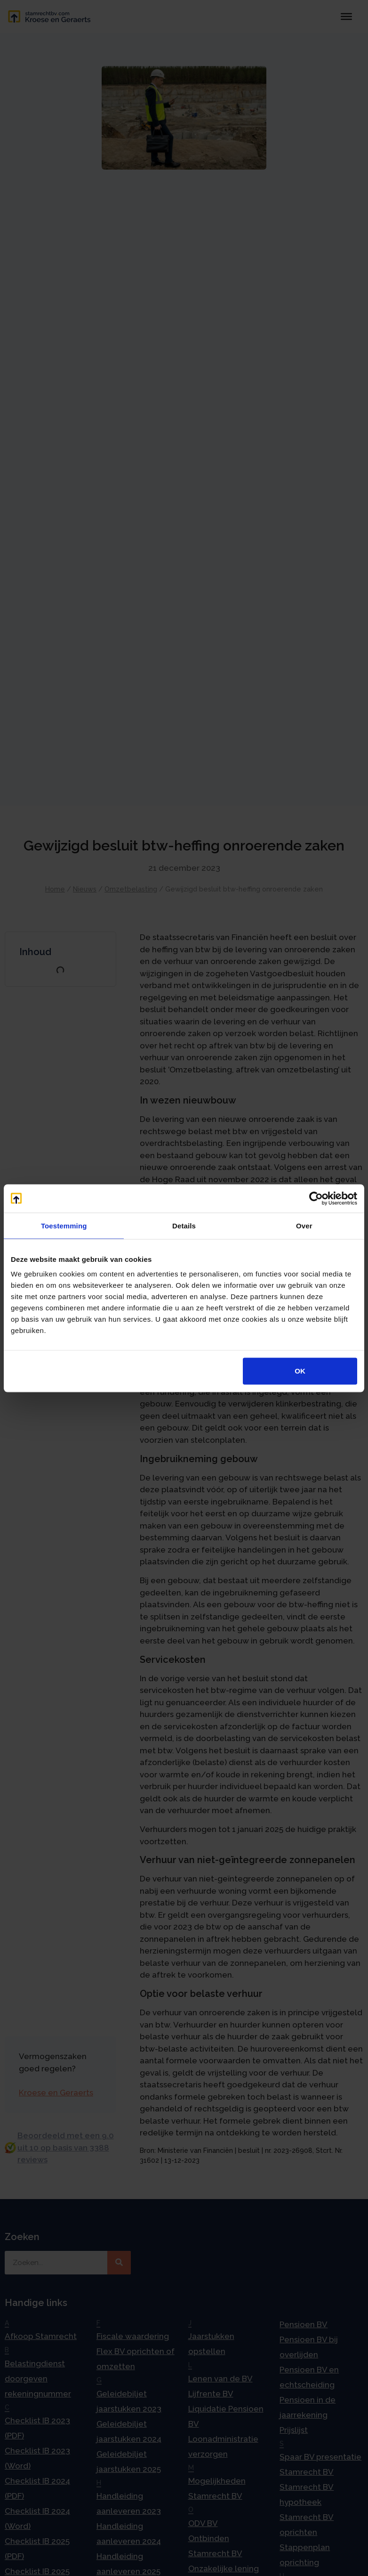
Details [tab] (184, 1225)
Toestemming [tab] (64, 1225)
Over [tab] (304, 1225)
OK (300, 1371)
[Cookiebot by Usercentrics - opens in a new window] (316, 1198)
